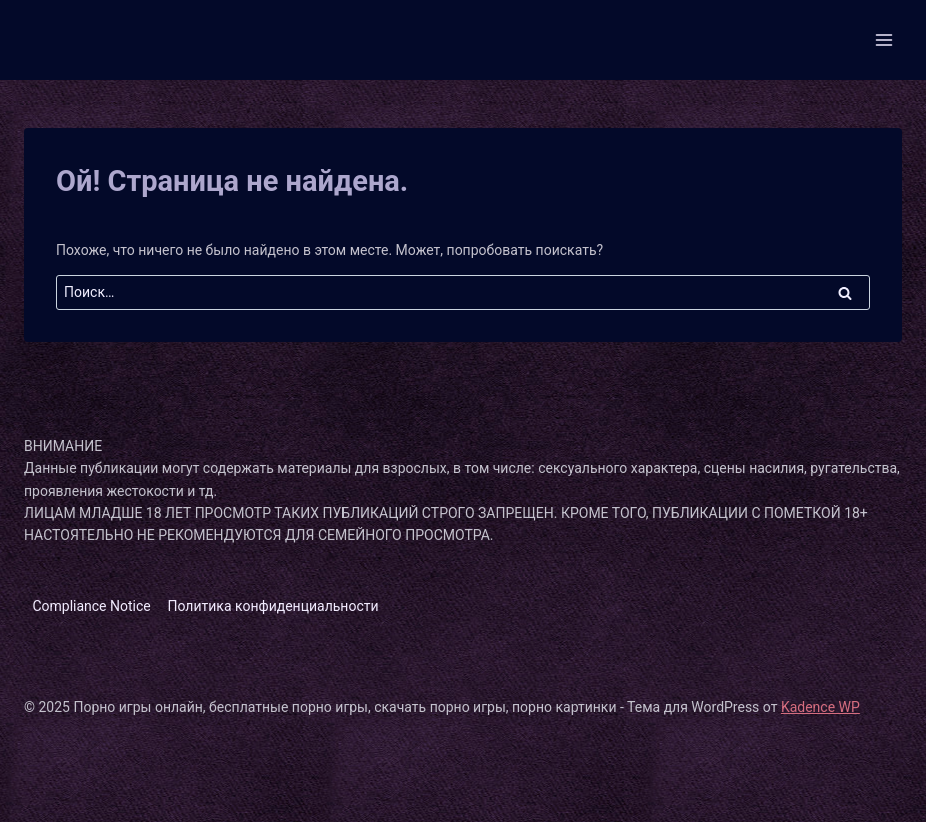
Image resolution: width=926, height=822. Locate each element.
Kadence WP (820, 707)
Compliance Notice (91, 606)
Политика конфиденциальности (273, 606)
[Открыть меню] (883, 39)
